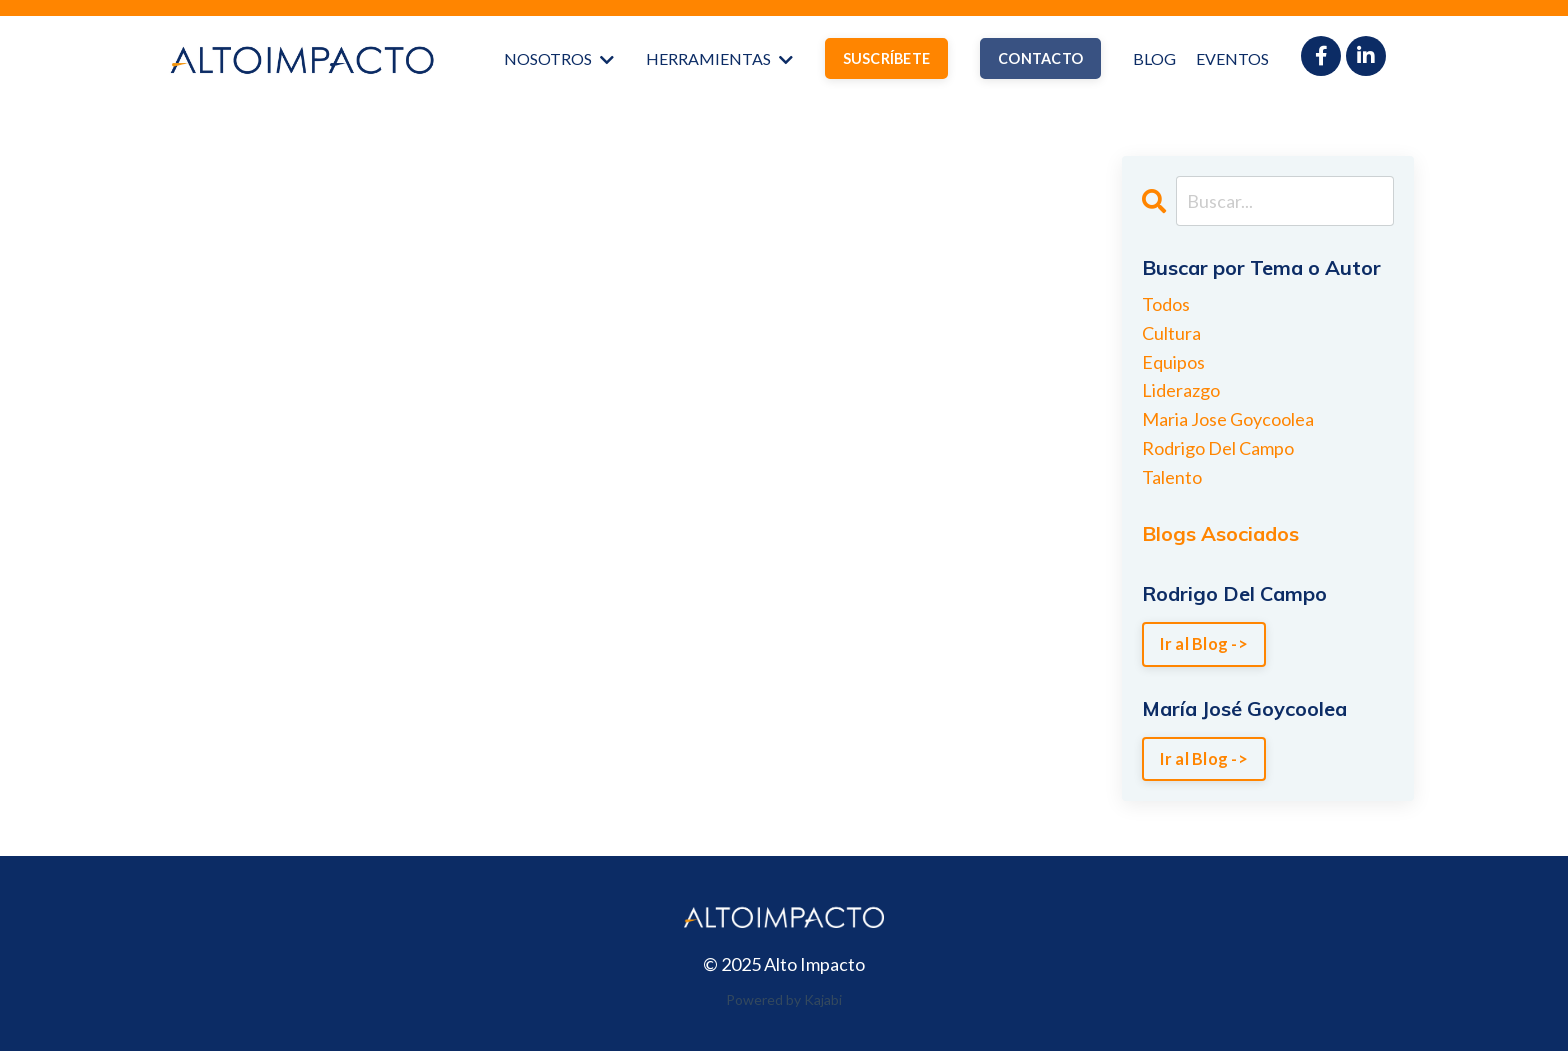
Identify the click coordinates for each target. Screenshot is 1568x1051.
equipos (1173, 362)
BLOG (1154, 58)
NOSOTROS (559, 58)
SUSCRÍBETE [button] (887, 58)
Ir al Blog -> (1204, 643)
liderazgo (1181, 390)
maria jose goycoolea (1228, 419)
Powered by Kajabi (784, 999)
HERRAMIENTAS (719, 58)
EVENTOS (1232, 58)
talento (1172, 477)
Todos (1166, 304)
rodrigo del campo (1218, 448)
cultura (1171, 333)
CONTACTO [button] (1040, 58)
